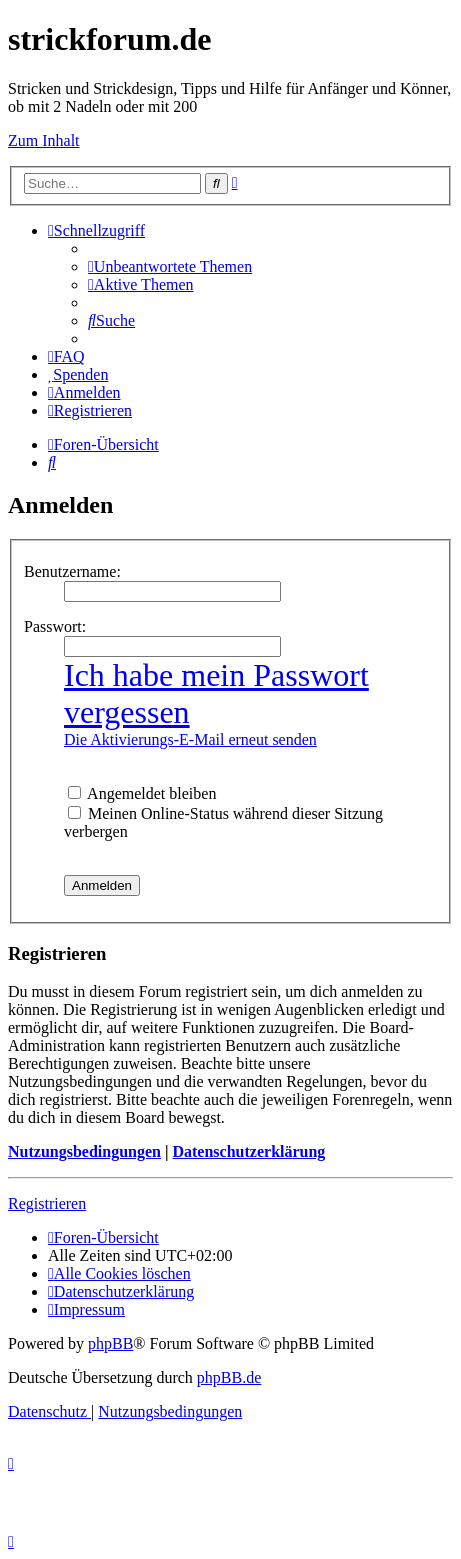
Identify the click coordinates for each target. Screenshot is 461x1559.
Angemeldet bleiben (142, 793)
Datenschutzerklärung (248, 1151)
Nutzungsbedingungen (84, 1151)
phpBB (110, 1343)
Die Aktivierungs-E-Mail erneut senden (190, 739)
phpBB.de (229, 1377)
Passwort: (55, 626)
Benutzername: (72, 571)
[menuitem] (170, 266)
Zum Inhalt (44, 140)
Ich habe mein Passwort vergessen (216, 693)
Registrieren (47, 1203)
